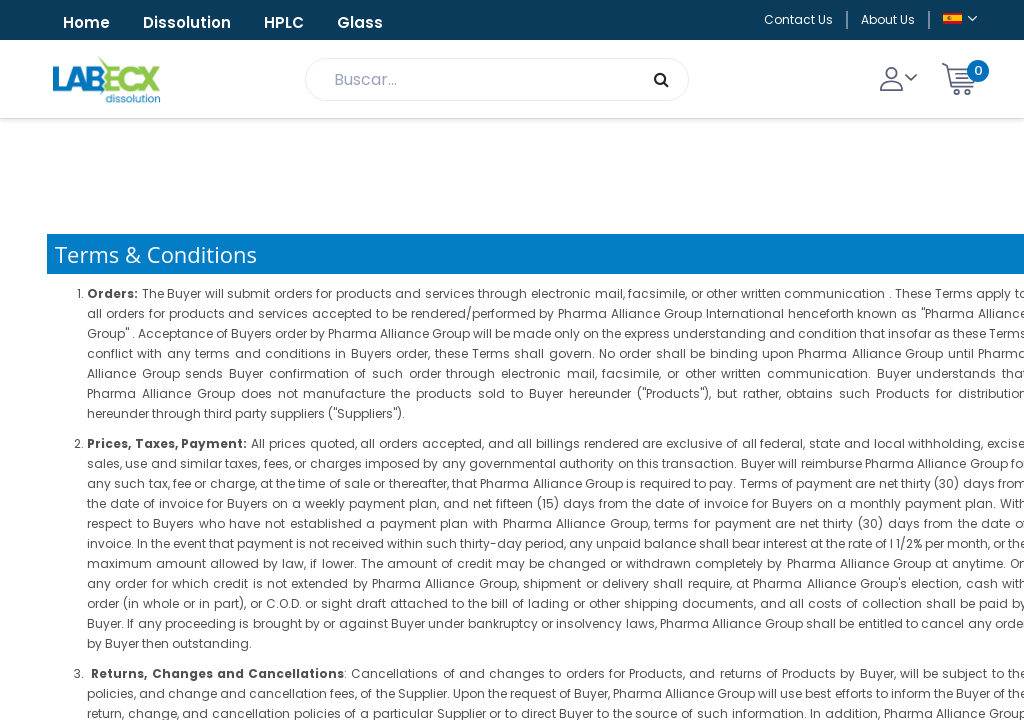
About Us (888, 19)
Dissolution (187, 22)
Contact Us (798, 19)
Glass (360, 22)
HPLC (284, 22)
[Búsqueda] (661, 79)
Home (86, 22)
